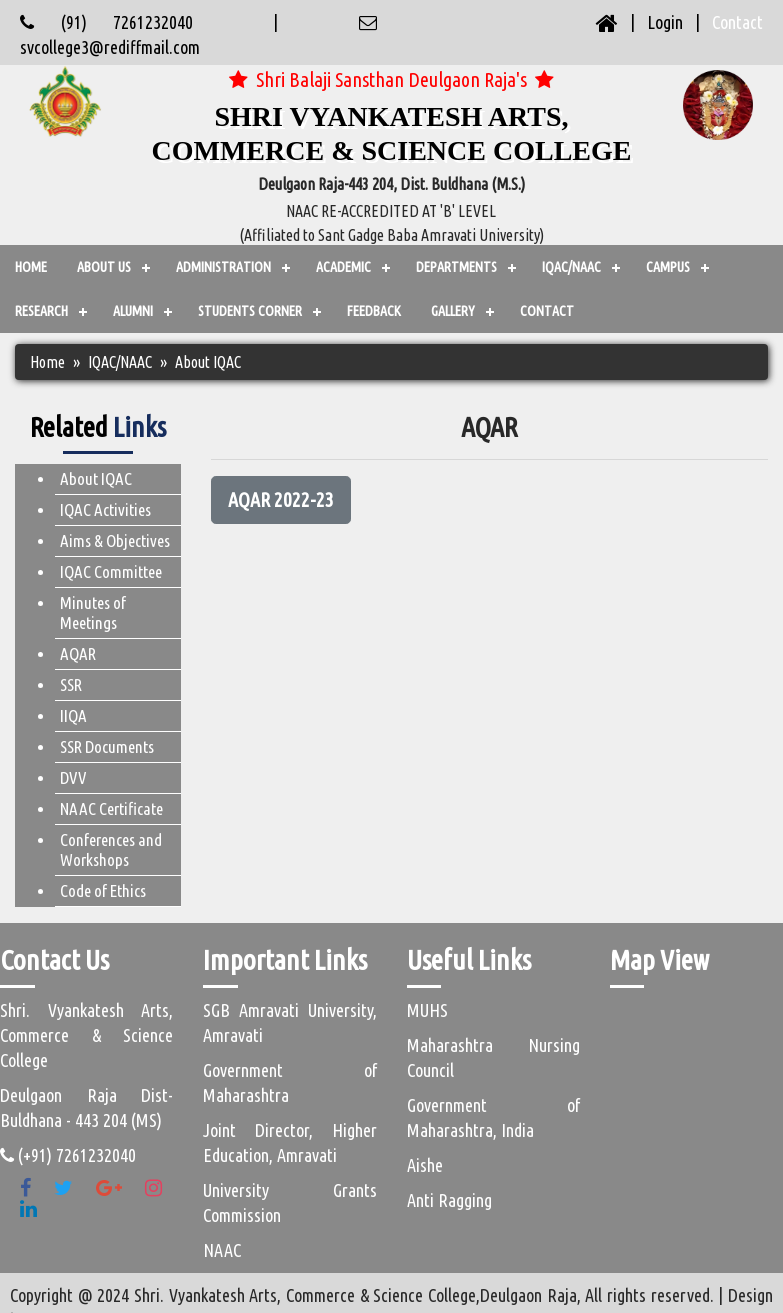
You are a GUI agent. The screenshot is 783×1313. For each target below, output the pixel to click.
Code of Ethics (103, 890)
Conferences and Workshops (111, 849)
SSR (71, 684)
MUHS (427, 1010)
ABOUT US (104, 267)
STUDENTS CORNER (250, 311)
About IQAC (96, 478)
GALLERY (453, 311)
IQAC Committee (111, 571)
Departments (456, 267)
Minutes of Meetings (93, 612)
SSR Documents (107, 746)
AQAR (78, 653)
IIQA (73, 715)
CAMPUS (668, 267)
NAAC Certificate (111, 808)
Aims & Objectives (115, 540)
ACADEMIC (343, 267)
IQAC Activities (105, 509)
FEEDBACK (374, 311)
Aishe (425, 1165)
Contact (737, 22)
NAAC (222, 1250)
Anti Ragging (449, 1200)
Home (31, 267)
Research (41, 311)
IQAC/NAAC (571, 267)
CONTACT (547, 311)
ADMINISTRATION (223, 267)
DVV (73, 777)
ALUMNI (133, 311)
